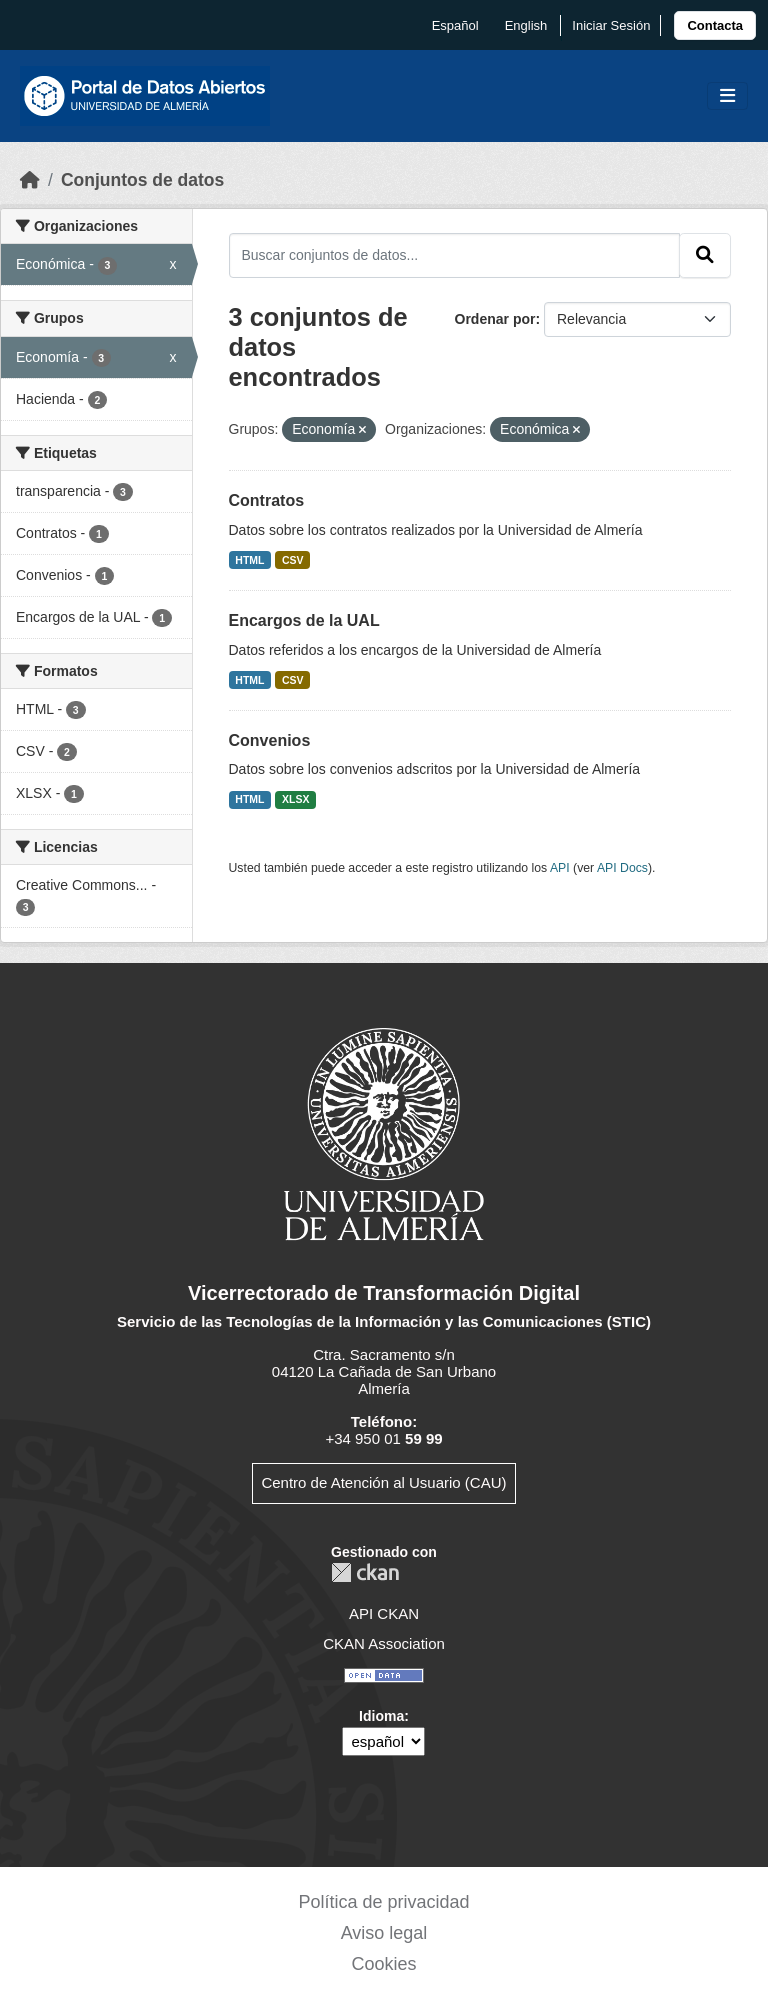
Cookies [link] (383, 1964)
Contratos (267, 500)
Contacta (715, 25)
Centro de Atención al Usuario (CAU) (383, 1482)
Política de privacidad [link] (383, 1902)
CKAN (365, 1572)
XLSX (295, 799)
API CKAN (384, 1613)
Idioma (381, 1716)
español (455, 25)
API (560, 868)
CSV (293, 560)
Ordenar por (495, 319)
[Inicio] (30, 180)
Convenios (270, 740)
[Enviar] (705, 255)
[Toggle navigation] (727, 96)
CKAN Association (384, 1643)
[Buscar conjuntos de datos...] (455, 255)
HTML (249, 560)
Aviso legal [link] (384, 1933)
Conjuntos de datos (142, 180)
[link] (715, 25)
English (526, 25)
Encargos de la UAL (304, 620)
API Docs (622, 868)
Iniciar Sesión (611, 25)
